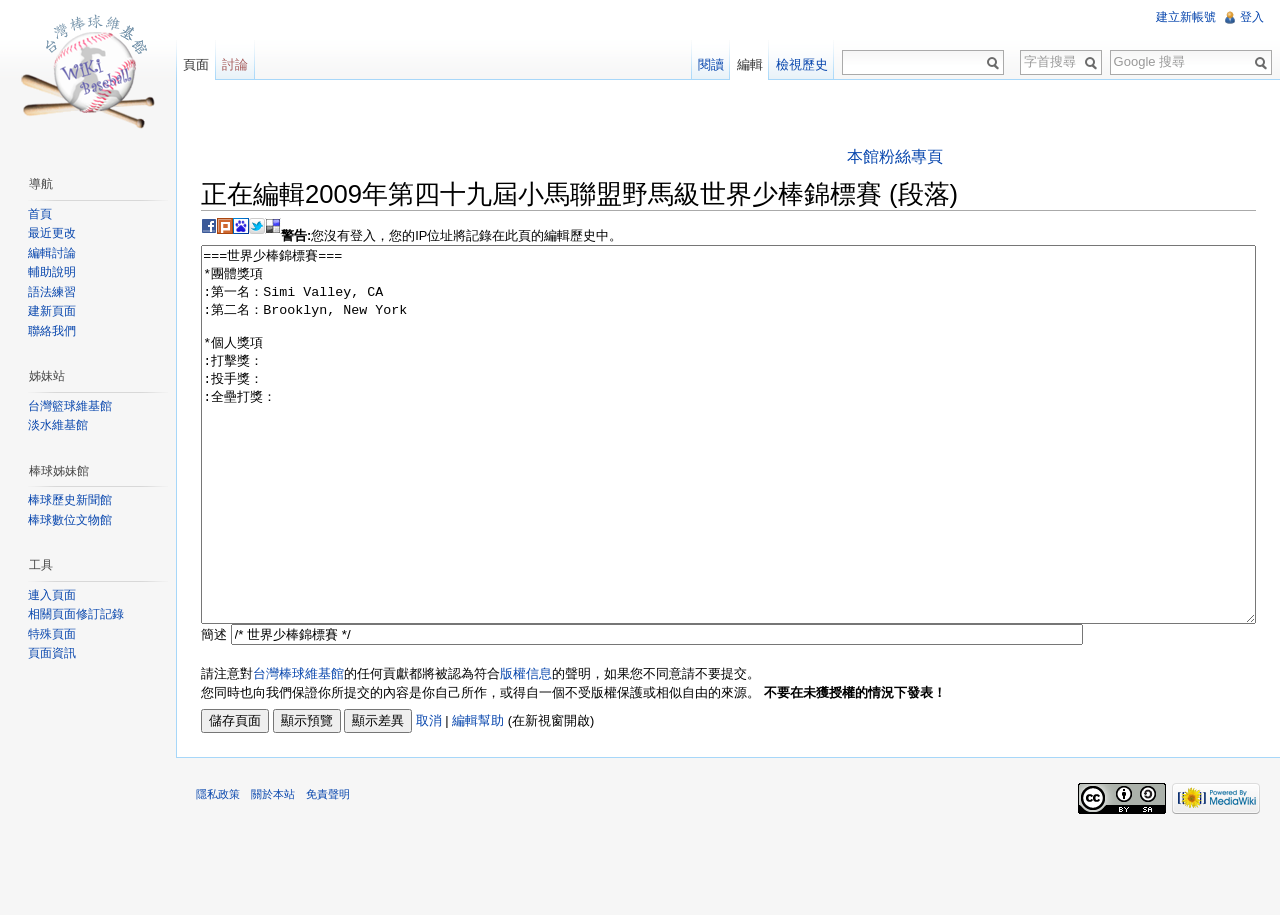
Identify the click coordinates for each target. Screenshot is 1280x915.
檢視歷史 (802, 64)
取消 (429, 795)
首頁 (40, 214)
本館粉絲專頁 (895, 156)
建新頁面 (52, 311)
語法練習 (52, 292)
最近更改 (52, 233)
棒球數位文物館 (70, 520)
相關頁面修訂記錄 (76, 614)
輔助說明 (52, 272)
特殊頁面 (52, 634)
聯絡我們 (52, 331)
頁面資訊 (52, 653)
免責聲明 (328, 869)
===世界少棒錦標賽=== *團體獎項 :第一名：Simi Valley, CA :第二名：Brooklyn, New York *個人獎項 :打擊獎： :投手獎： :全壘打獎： (728, 472)
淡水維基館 (58, 425)
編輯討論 (52, 253)
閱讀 (711, 64)
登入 (1252, 17)
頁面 (196, 64)
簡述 (214, 709)
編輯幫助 (478, 795)
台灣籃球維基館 (70, 406)
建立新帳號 (1186, 17)
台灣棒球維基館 (298, 748)
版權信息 (526, 748)
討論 (235, 64)
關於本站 (273, 869)
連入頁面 (52, 595)
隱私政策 (218, 869)
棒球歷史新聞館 (70, 500)
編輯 (750, 64)
